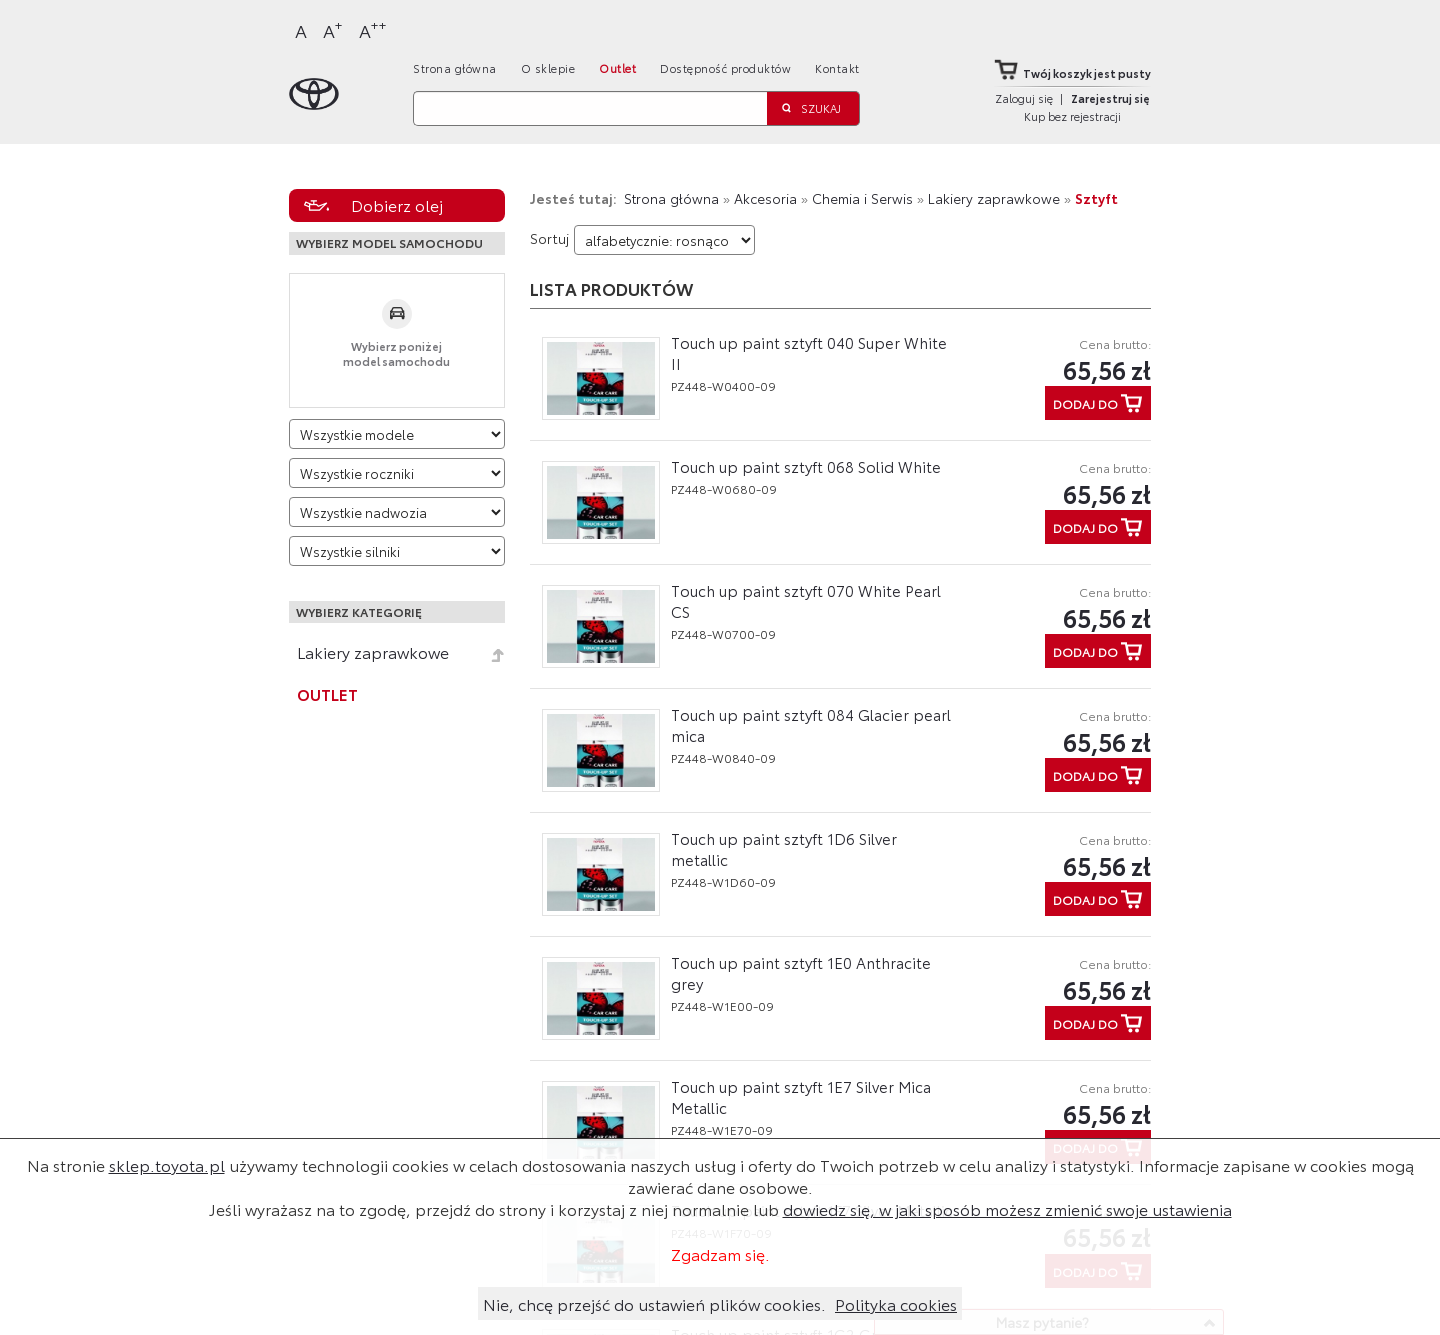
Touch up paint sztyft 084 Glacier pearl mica (811, 724)
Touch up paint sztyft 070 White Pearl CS (806, 600)
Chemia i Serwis (862, 198)
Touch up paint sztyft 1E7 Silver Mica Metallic (801, 1096)
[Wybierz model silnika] (397, 551)
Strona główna (455, 68)
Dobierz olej (397, 204)
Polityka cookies (896, 1303)
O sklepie (548, 68)
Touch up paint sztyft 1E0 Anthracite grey (801, 972)
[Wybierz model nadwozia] (397, 512)
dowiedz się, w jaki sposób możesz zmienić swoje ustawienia (1007, 1208)
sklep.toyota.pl (167, 1164)
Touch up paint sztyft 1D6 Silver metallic (784, 848)
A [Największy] (373, 29)
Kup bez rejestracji (1072, 116)
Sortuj (549, 238)
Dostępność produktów (725, 68)
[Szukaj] (590, 108)
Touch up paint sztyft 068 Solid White (806, 466)
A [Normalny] (301, 30)
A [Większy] (333, 29)
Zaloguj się (1024, 98)
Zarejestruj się (1110, 98)
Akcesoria (765, 198)
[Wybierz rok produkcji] (397, 473)
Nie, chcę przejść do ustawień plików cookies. (654, 1303)
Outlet (617, 68)
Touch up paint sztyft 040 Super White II (809, 352)
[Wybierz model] (397, 434)
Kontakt (837, 68)
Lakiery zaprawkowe (373, 652)
